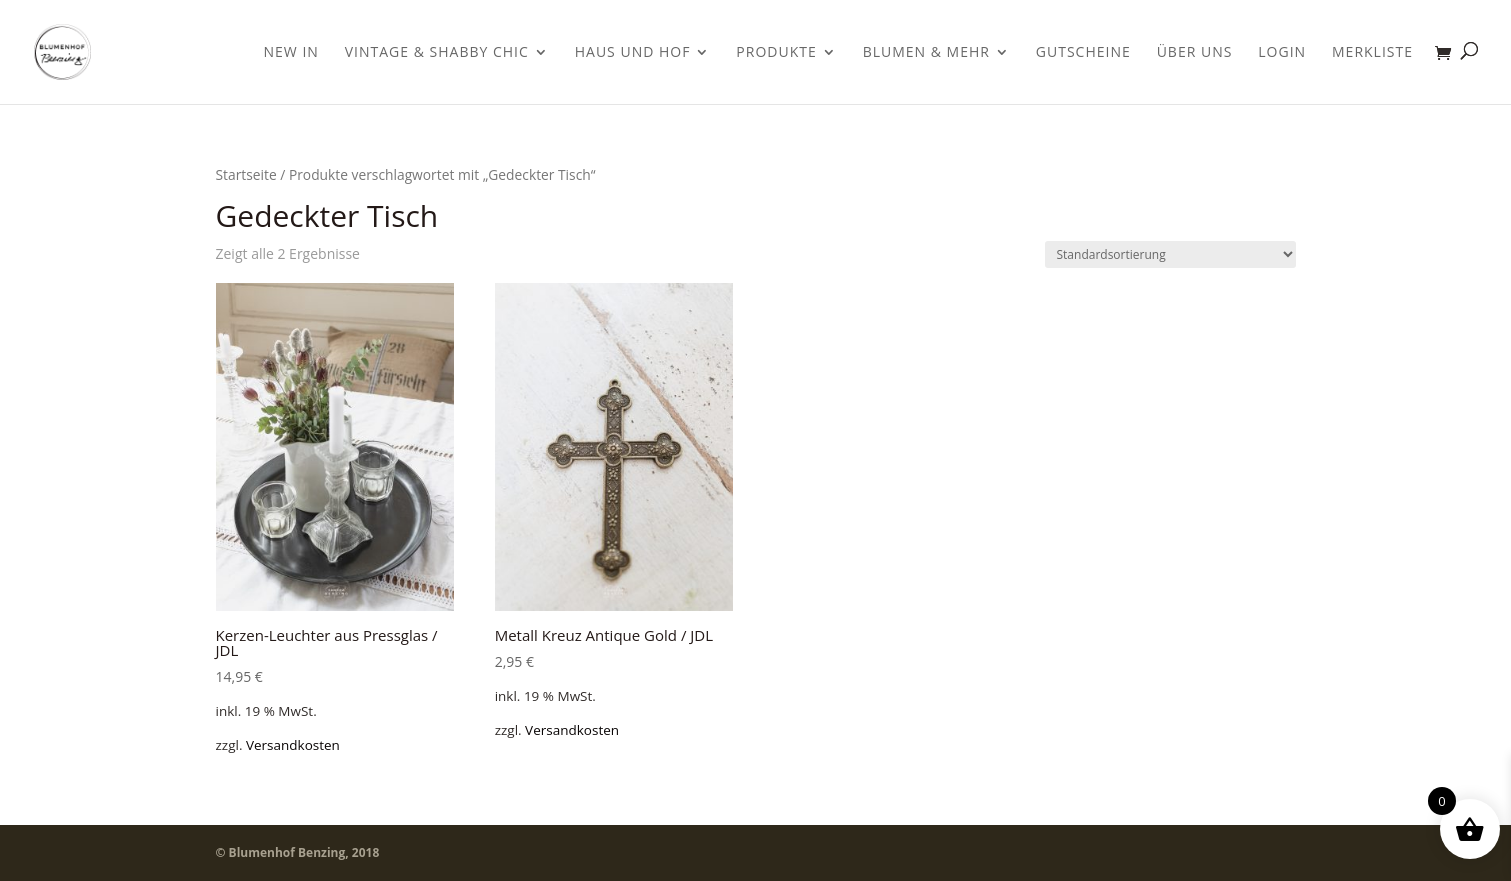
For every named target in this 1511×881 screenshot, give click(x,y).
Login (1282, 53)
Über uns (1195, 53)
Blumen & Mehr (926, 53)
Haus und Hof (633, 53)
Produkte (776, 53)
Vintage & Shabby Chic (437, 53)
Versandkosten (293, 745)
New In (291, 53)
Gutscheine (1083, 53)
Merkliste (1372, 53)
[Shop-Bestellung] (1170, 254)
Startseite (246, 174)
